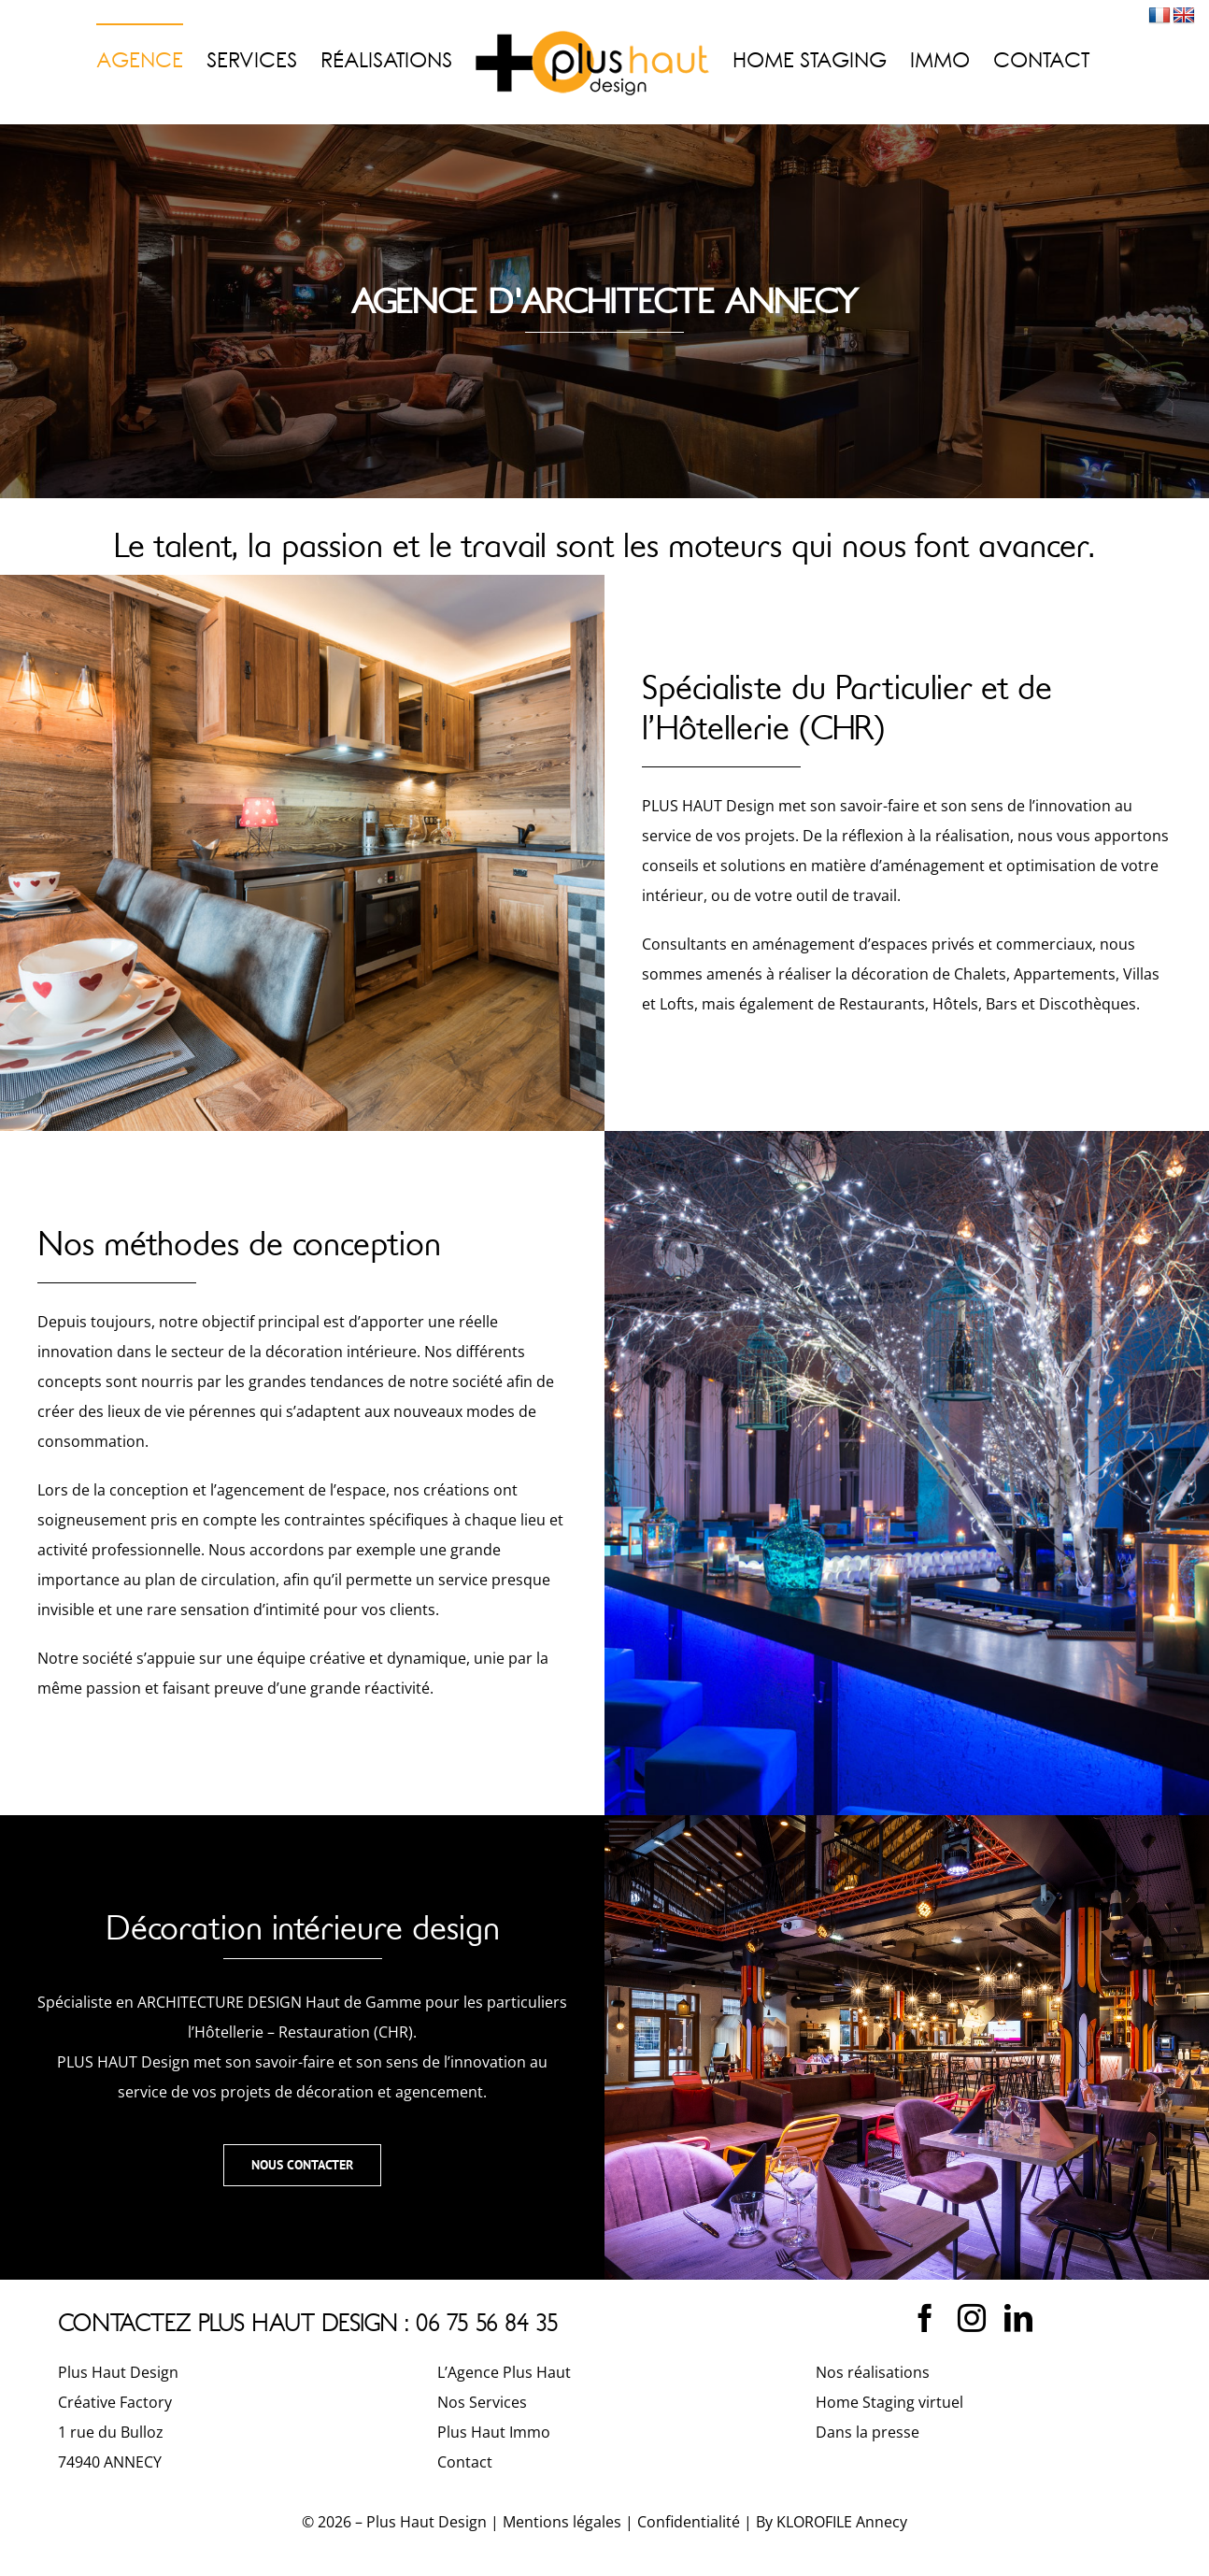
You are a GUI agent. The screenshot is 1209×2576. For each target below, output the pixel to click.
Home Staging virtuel (889, 2402)
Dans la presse (867, 2432)
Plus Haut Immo (493, 2432)
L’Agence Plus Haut (504, 2372)
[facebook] (925, 2318)
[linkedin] (1018, 2318)
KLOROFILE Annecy (841, 2522)
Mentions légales (562, 2522)
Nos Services (482, 2402)
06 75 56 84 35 (487, 2323)
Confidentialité (688, 2522)
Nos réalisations (873, 2372)
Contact (464, 2462)
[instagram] (972, 2318)
